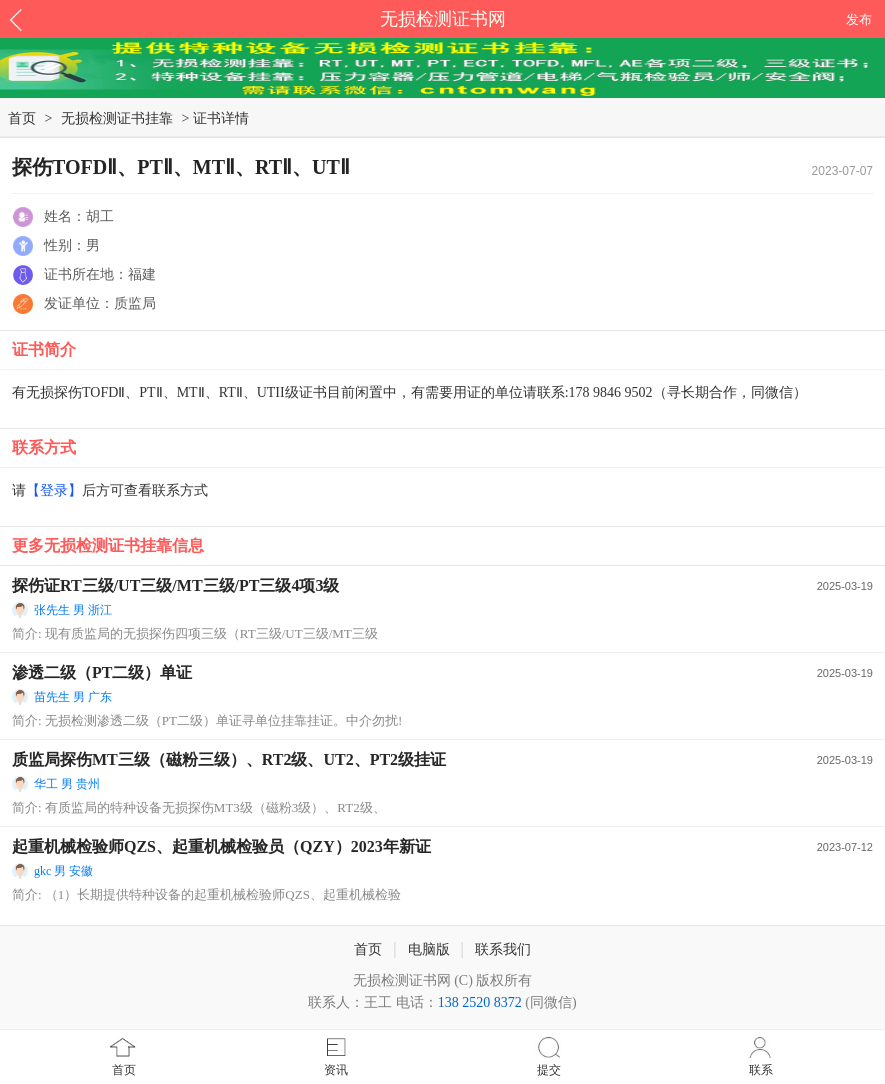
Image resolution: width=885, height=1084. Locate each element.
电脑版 (429, 949)
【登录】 (54, 490)
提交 (549, 1070)
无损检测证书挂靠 (117, 118)
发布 (859, 19)
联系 (761, 1070)
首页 (124, 1070)
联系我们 (503, 949)
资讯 (336, 1070)
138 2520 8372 (480, 1002)
